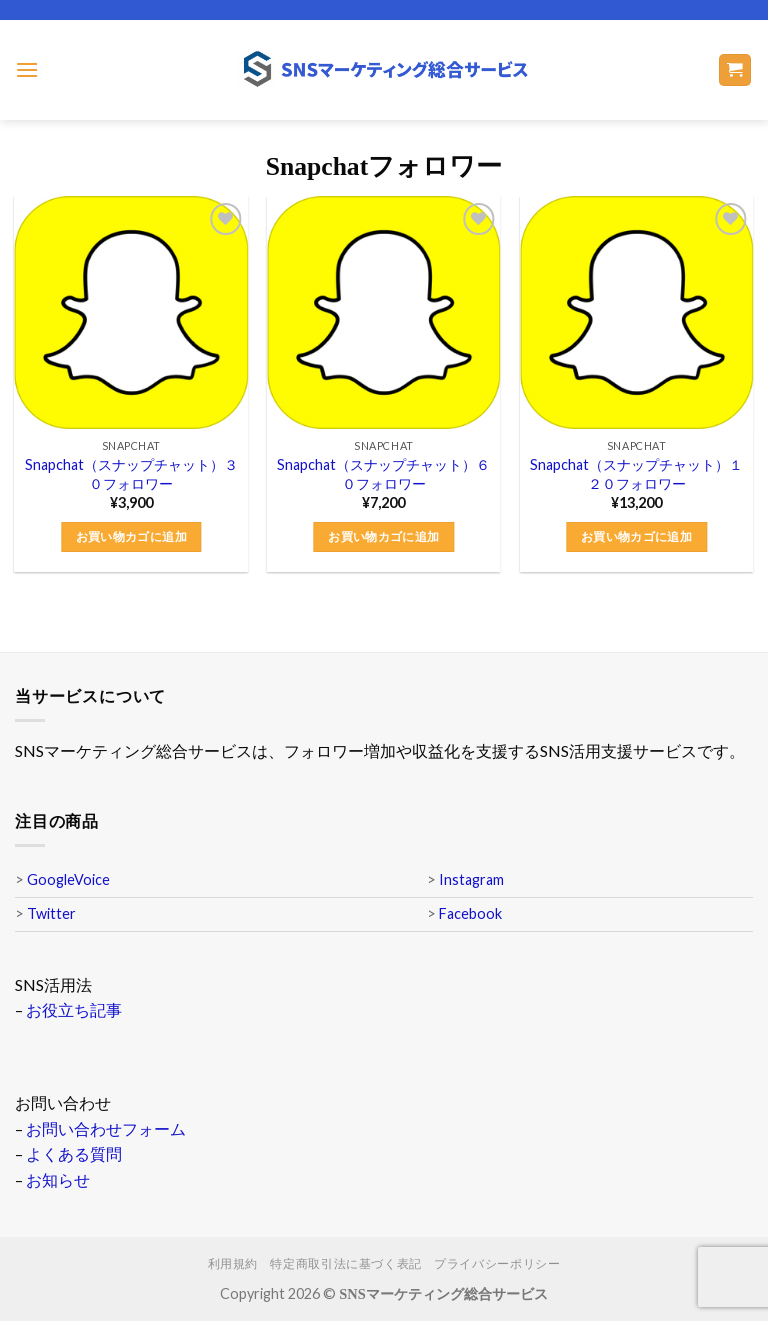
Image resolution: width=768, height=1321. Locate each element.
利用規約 (233, 1263)
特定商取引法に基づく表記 (345, 1263)
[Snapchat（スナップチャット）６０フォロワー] (383, 312)
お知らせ (58, 1179)
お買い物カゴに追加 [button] (131, 536)
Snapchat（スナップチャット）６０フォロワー (383, 474)
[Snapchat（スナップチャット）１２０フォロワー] (636, 312)
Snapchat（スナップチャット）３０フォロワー (131, 474)
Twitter (51, 913)
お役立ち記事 (74, 1009)
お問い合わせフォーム (106, 1128)
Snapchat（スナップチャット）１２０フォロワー (636, 474)
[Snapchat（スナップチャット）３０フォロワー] (131, 312)
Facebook (470, 913)
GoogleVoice (68, 879)
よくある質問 (74, 1153)
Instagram (471, 879)
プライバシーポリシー (497, 1263)
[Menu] (27, 69)
